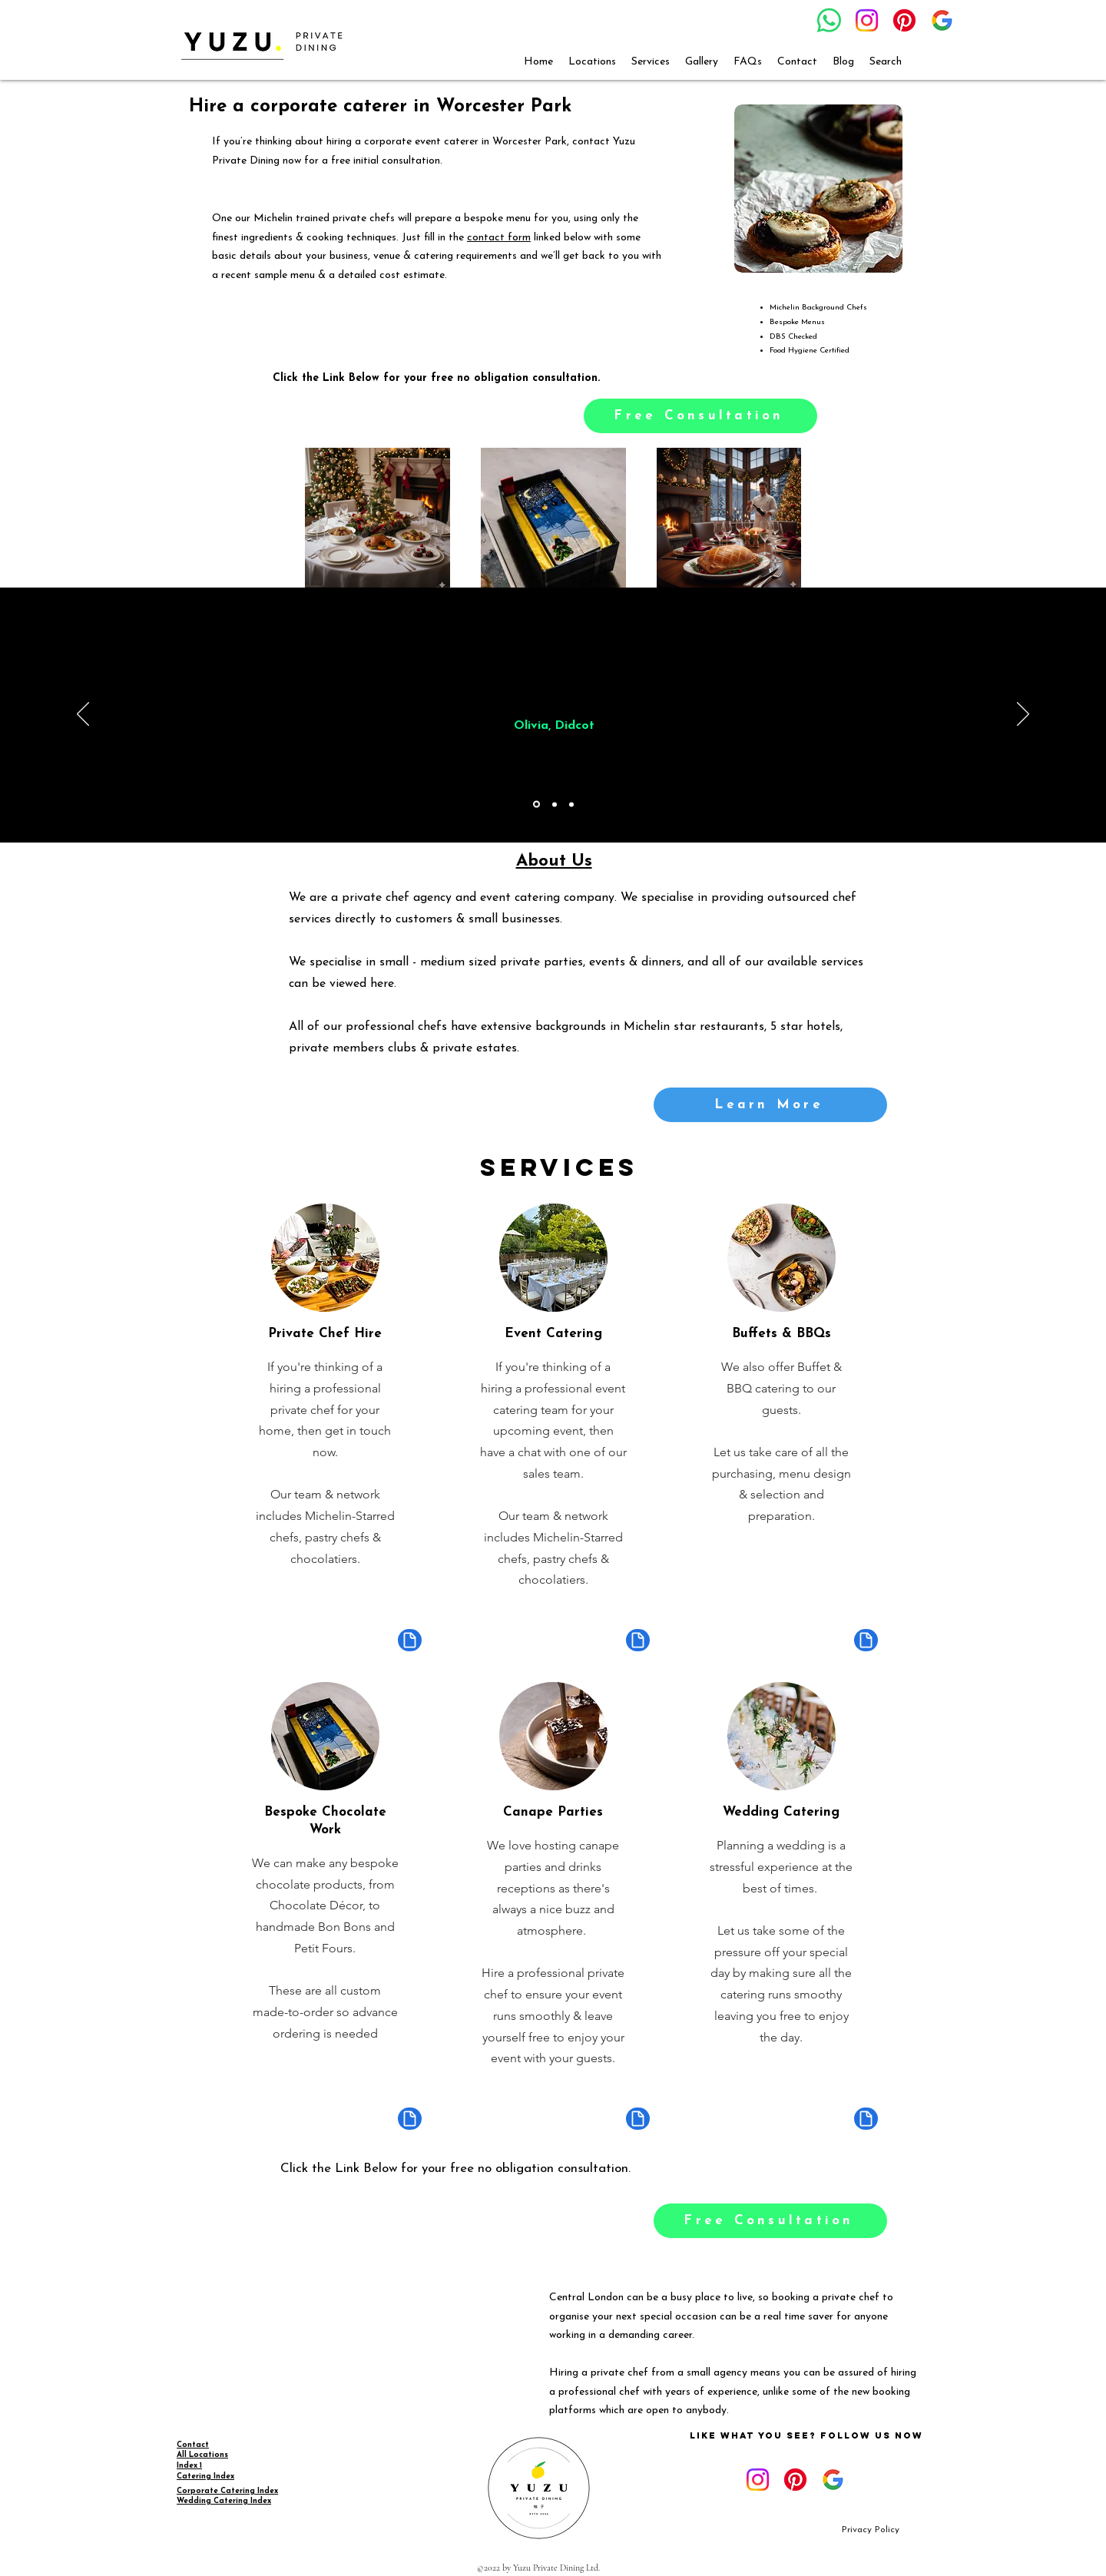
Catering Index (205, 2476)
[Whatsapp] (829, 20)
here (382, 984)
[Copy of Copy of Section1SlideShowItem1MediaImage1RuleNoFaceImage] (571, 804)
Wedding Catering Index (224, 2501)
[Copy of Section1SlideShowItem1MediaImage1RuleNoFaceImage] (554, 804)
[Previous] (83, 715)
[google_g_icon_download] (942, 20)
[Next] (1023, 715)
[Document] (410, 1640)
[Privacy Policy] (870, 2530)
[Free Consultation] (700, 416)
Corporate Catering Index (227, 2491)
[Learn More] (770, 1105)
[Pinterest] (904, 20)
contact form (499, 237)
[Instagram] (867, 20)
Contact (193, 2445)
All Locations (202, 2455)
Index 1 (189, 2466)
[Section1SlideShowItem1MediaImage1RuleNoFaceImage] (536, 804)
